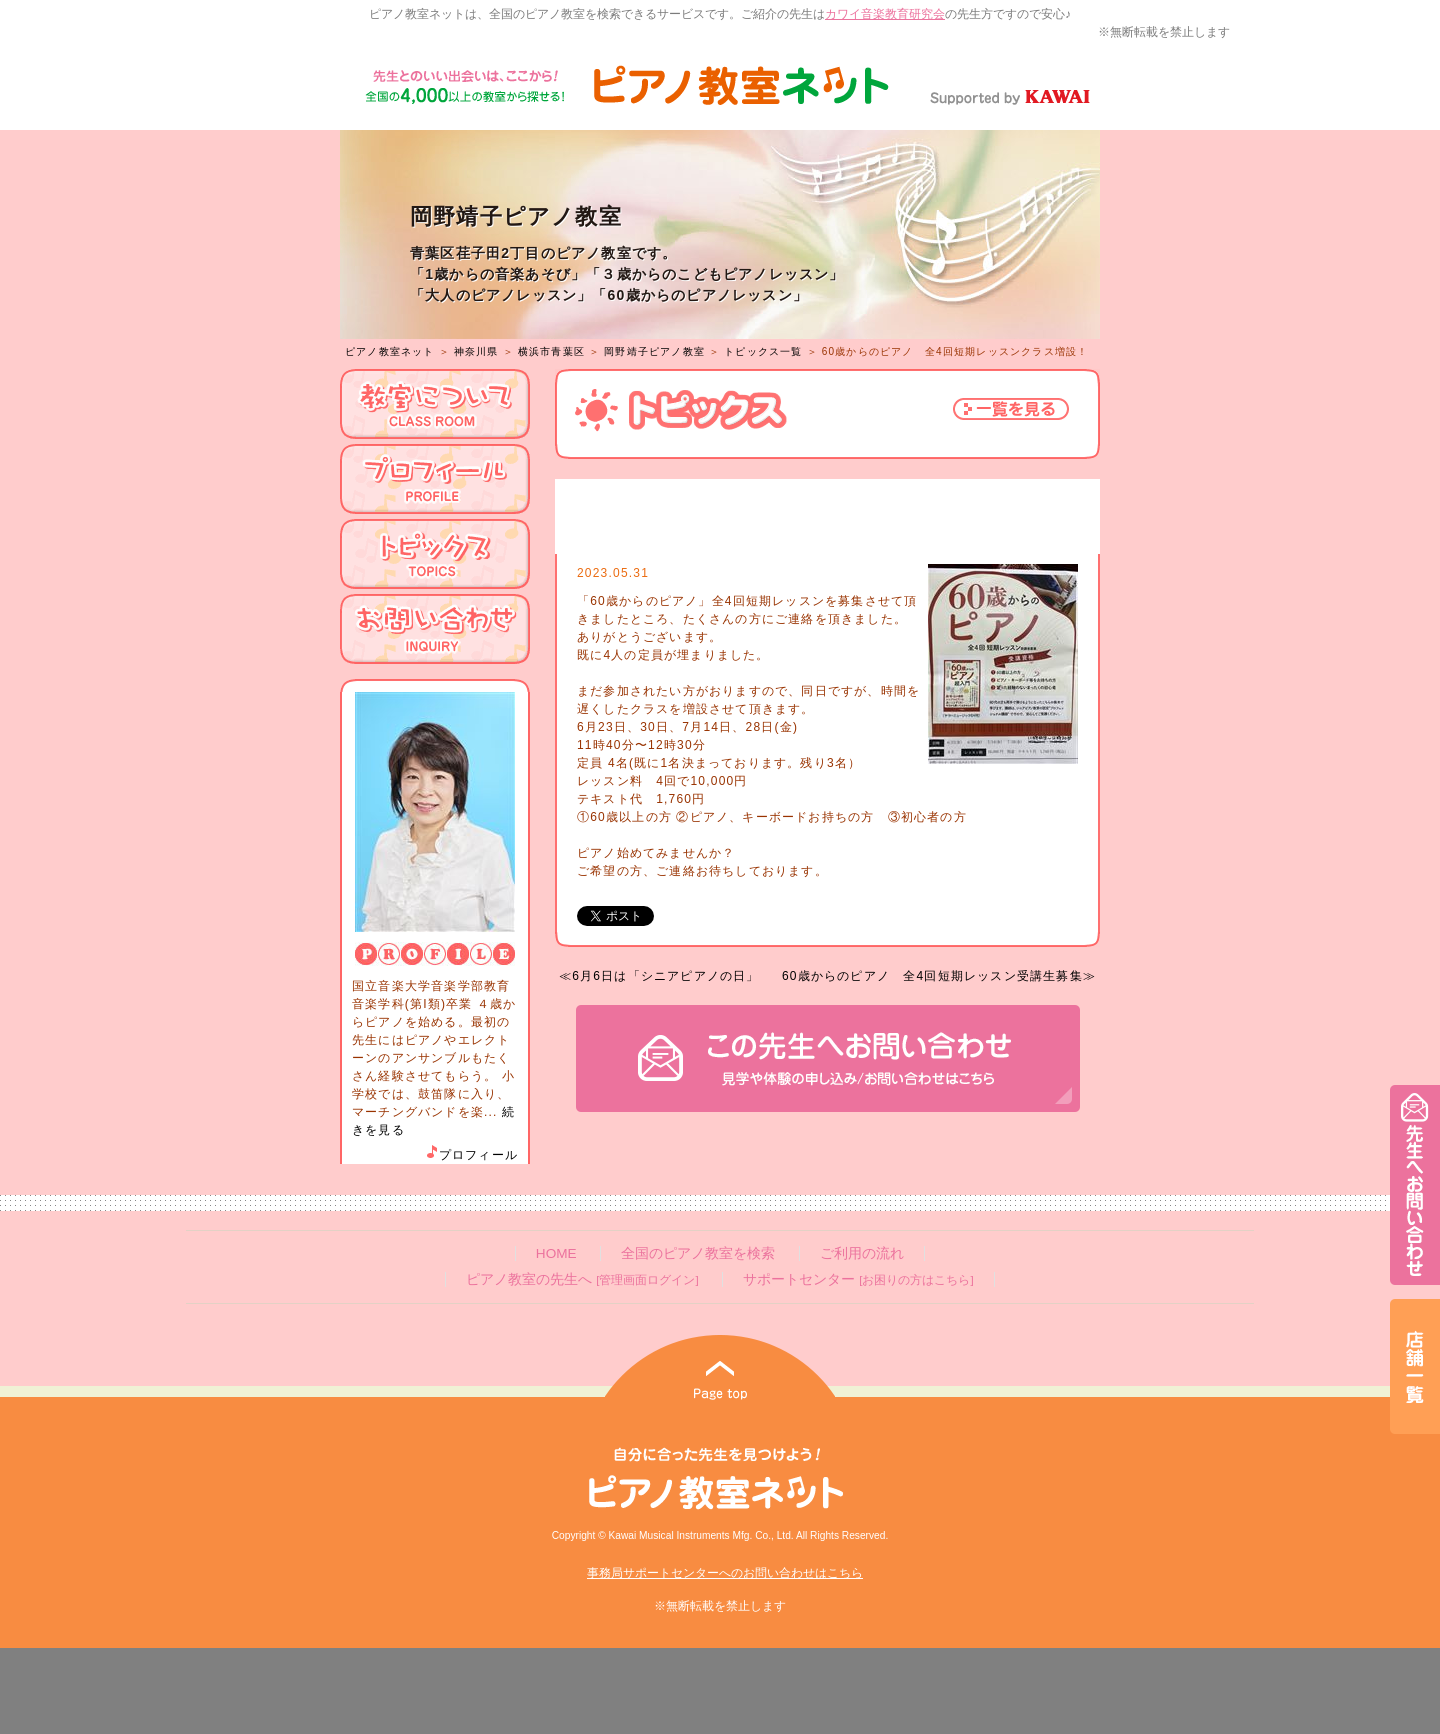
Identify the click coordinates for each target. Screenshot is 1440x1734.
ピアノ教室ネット (390, 351)
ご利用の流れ (862, 1253)
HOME (556, 1253)
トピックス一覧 (763, 351)
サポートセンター (858, 1279)
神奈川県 (476, 351)
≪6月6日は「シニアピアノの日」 (659, 976)
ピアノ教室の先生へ (582, 1279)
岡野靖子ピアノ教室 (654, 351)
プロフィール (471, 1155)
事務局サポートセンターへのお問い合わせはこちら (725, 1573)
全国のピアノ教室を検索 (698, 1253)
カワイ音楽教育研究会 (885, 14)
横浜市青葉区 (551, 351)
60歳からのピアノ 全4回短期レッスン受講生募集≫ (939, 976)
